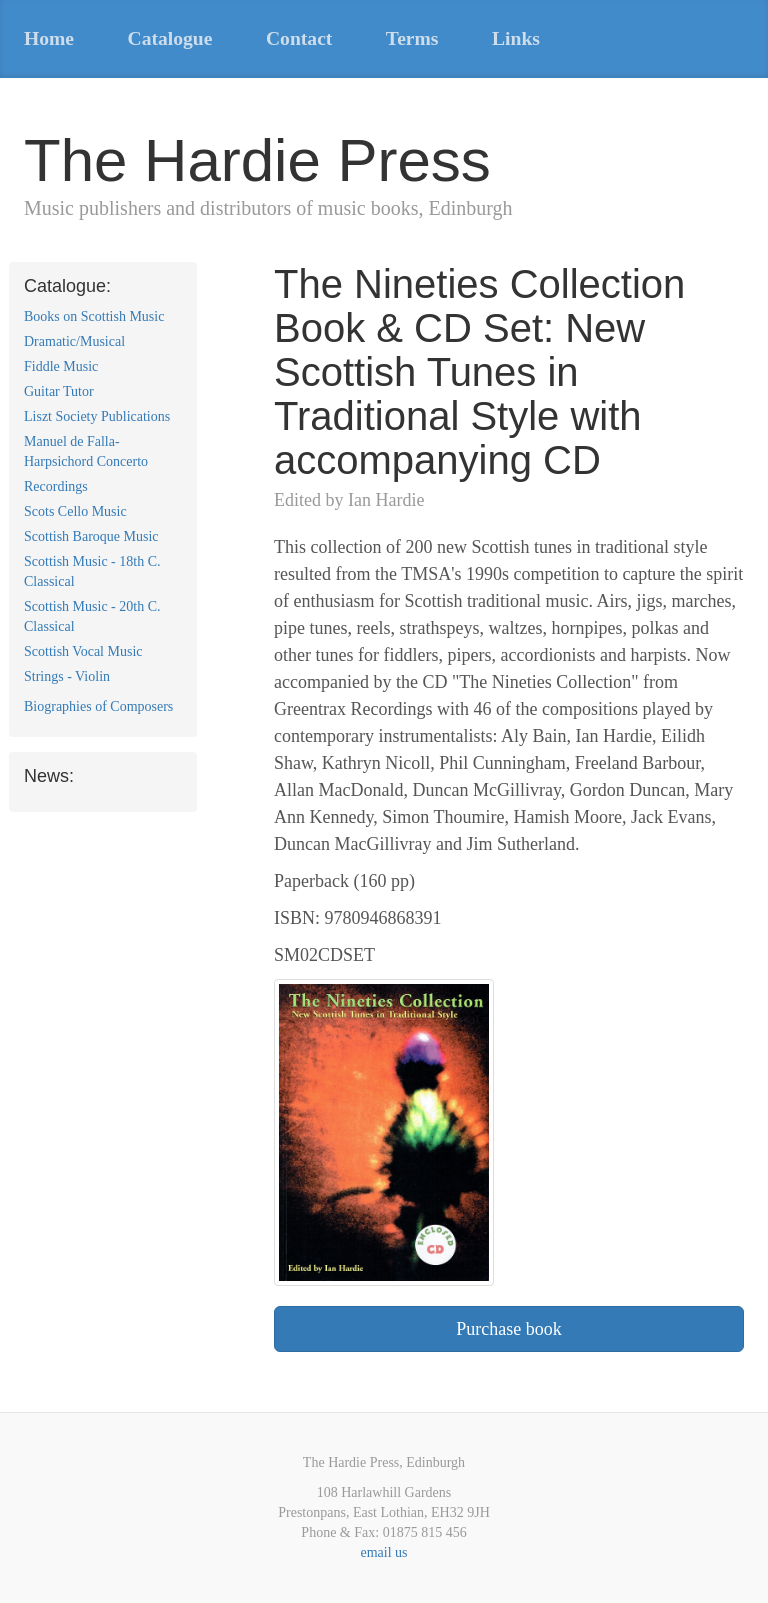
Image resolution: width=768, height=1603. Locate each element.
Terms (412, 38)
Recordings (56, 486)
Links (516, 38)
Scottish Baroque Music (91, 536)
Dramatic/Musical (74, 341)
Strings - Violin (67, 676)
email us (383, 1552)
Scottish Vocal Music (83, 651)
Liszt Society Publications (97, 416)
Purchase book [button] (508, 1329)
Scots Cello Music (75, 511)
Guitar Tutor (59, 391)
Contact (299, 38)
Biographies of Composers (98, 706)
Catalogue (170, 38)
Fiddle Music (61, 366)
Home (49, 38)
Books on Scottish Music (94, 316)
